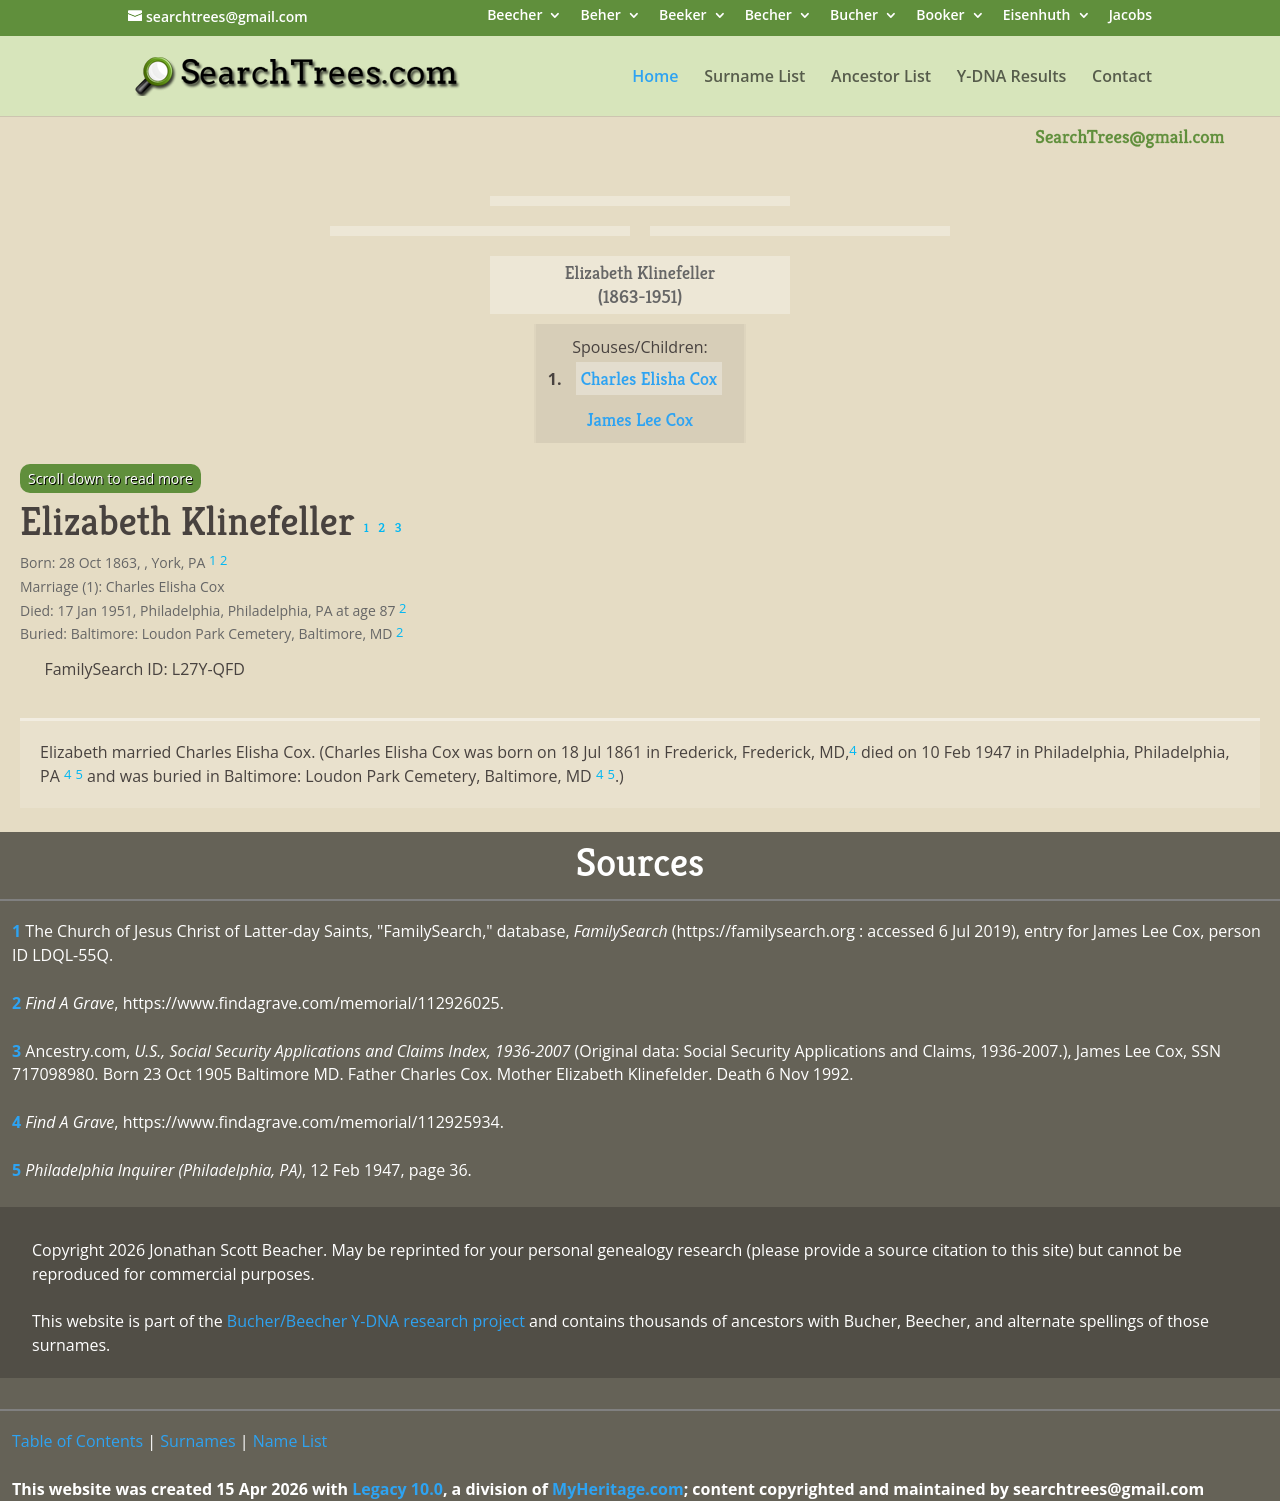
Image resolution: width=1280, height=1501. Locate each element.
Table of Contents (77, 1441)
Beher (601, 16)
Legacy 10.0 (397, 1489)
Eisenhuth (1037, 16)
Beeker (683, 16)
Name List (290, 1441)
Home (655, 78)
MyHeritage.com (618, 1489)
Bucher (854, 16)
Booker (940, 16)
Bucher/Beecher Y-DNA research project (376, 1321)
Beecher (514, 16)
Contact (1122, 78)
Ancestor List (881, 78)
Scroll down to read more (110, 478)
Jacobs (1130, 16)
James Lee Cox (640, 419)
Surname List (754, 78)
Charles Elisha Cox (649, 378)
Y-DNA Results (1012, 78)
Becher (768, 16)
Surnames (197, 1441)
